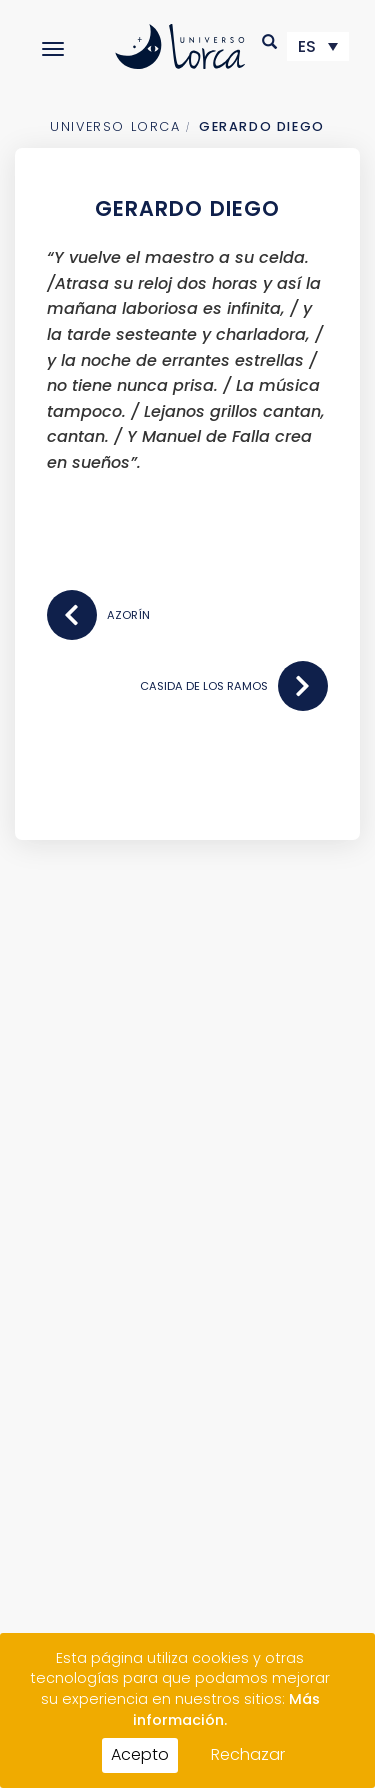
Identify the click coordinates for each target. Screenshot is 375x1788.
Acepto (140, 1754)
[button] (270, 41)
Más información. (226, 1709)
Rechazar (248, 1754)
